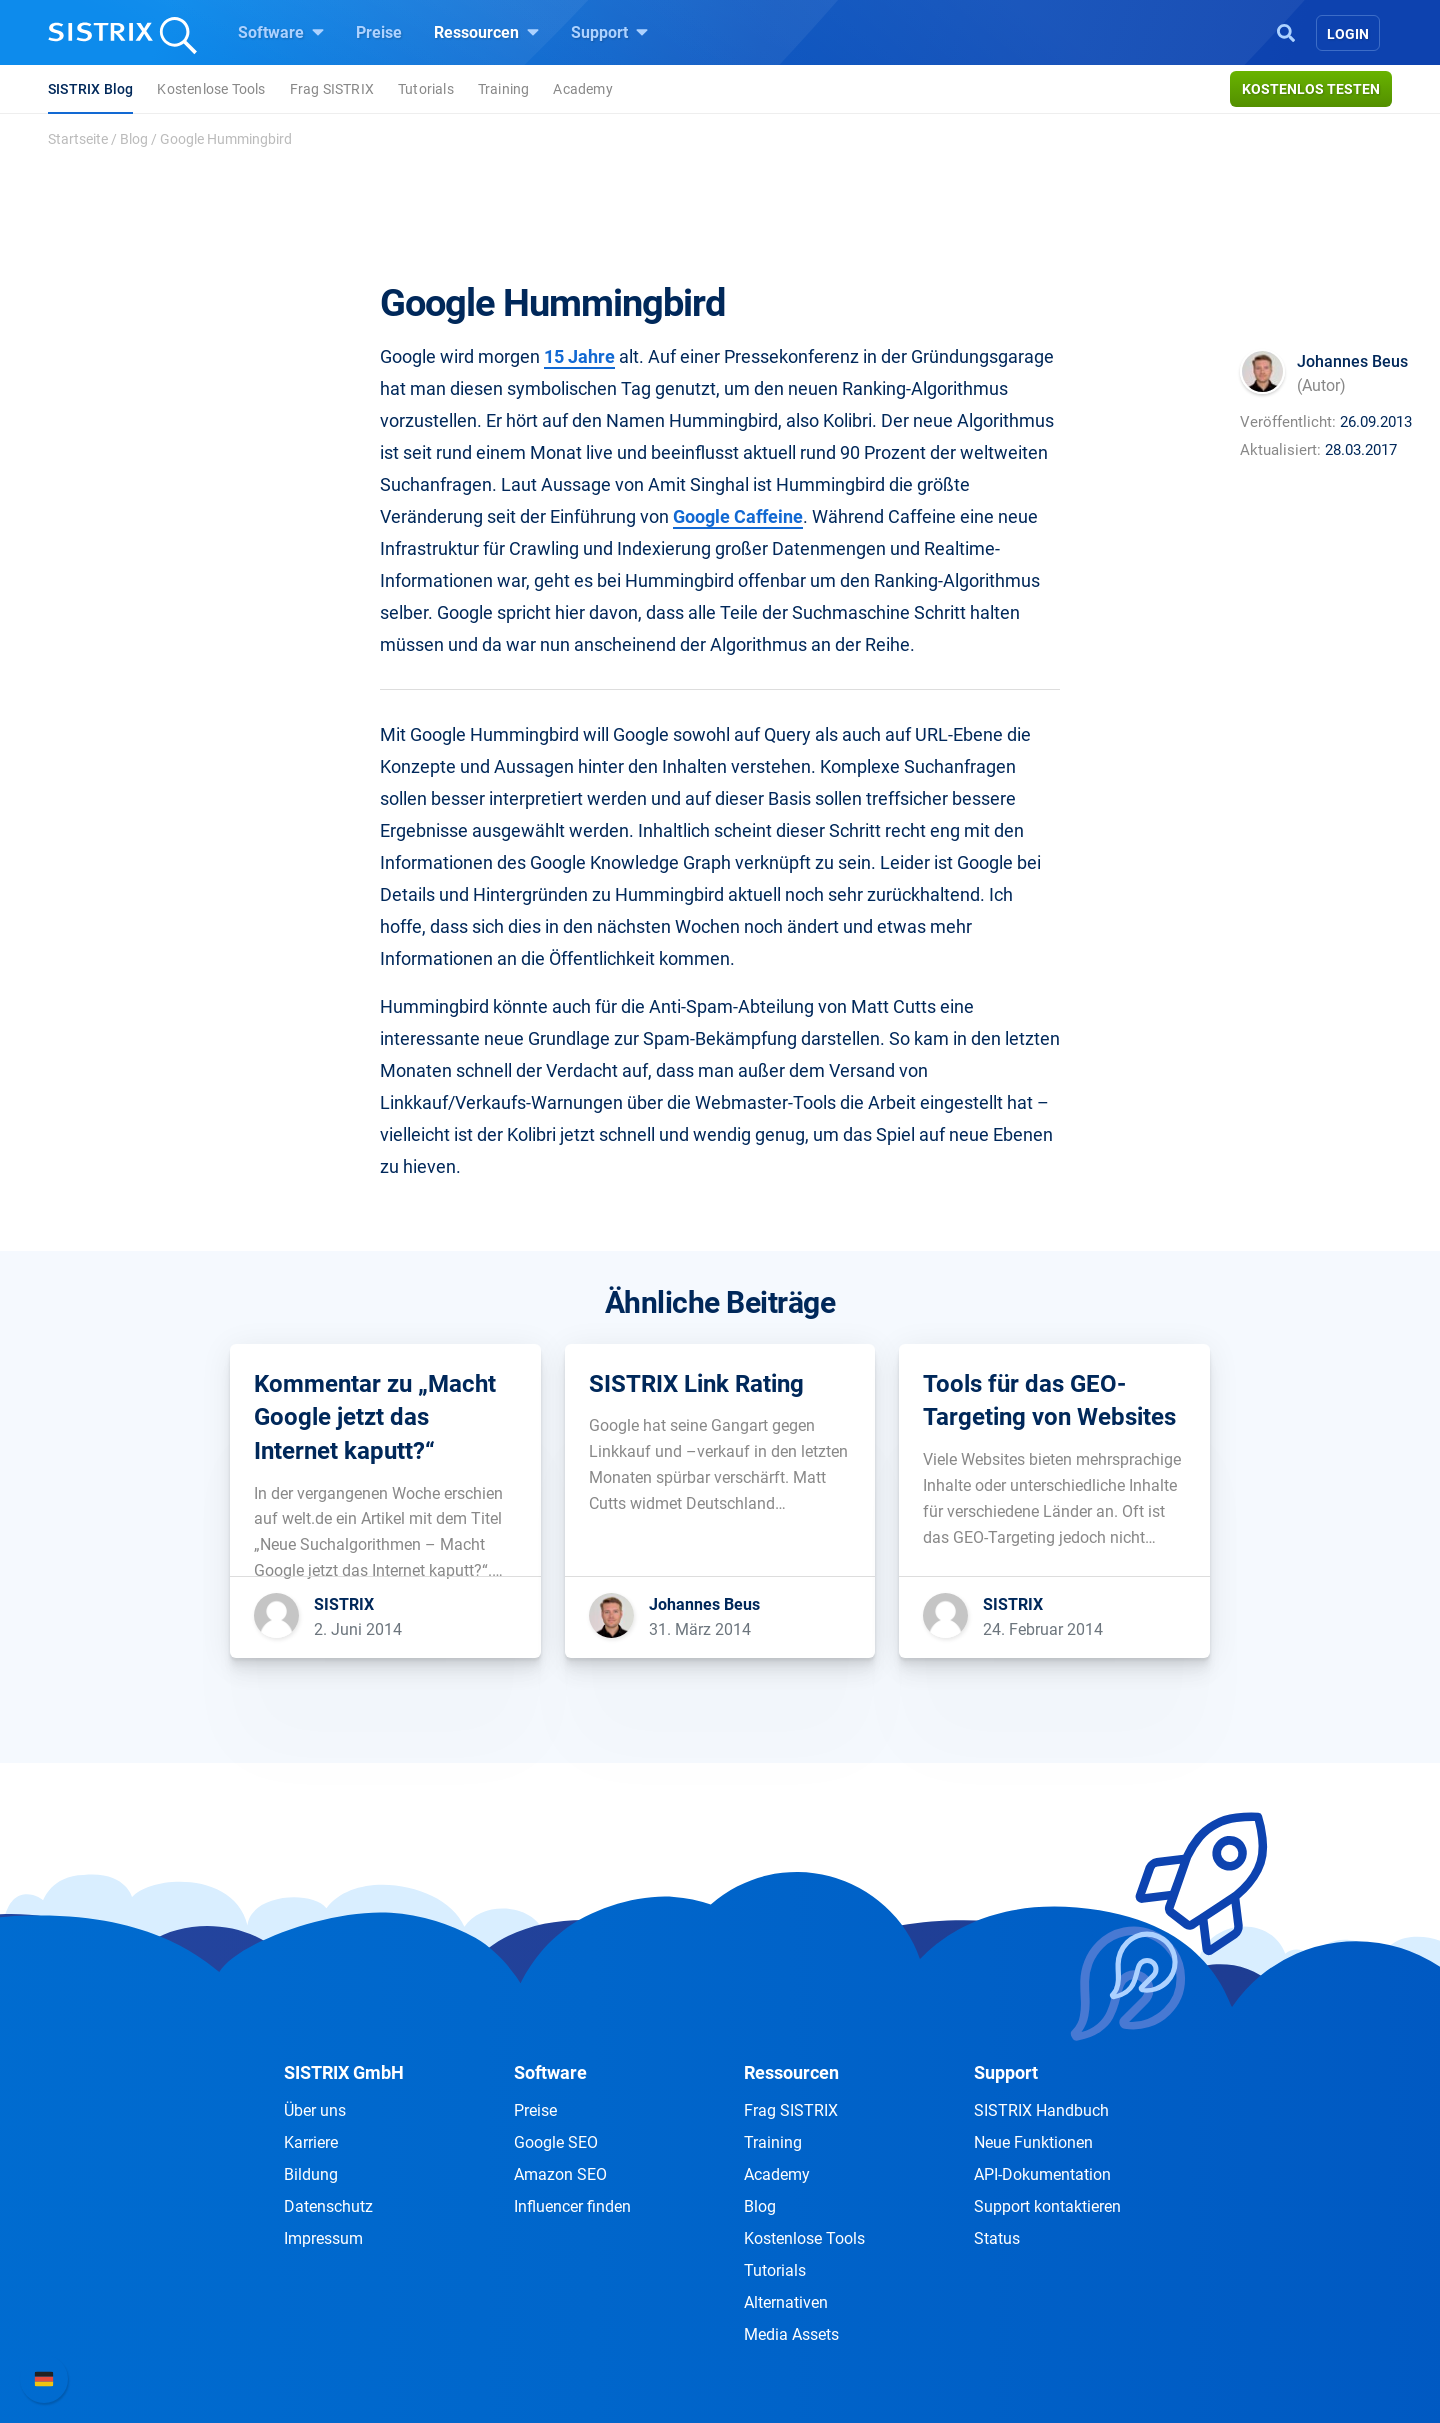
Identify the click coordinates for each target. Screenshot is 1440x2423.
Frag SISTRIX (332, 89)
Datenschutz (328, 2206)
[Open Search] (1286, 31)
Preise (379, 32)
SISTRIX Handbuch (1041, 2110)
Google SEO (556, 2142)
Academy (582, 89)
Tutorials (426, 89)
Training (504, 89)
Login (1348, 34)
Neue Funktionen (1033, 2142)
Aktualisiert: (1280, 450)
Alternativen (786, 2302)
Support (609, 32)
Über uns (315, 2110)
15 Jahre (579, 356)
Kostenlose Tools (211, 89)
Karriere (311, 2142)
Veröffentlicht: (1288, 422)
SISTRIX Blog (90, 89)
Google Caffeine (738, 516)
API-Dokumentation (1042, 2174)
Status (997, 2238)
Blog (134, 139)
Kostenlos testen (1311, 89)
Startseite (78, 139)
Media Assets (791, 2334)
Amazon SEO (560, 2174)
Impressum (323, 2238)
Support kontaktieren (1047, 2206)
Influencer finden (572, 2206)
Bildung (311, 2174)
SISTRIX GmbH (344, 2072)
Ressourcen (486, 32)
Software (281, 32)
